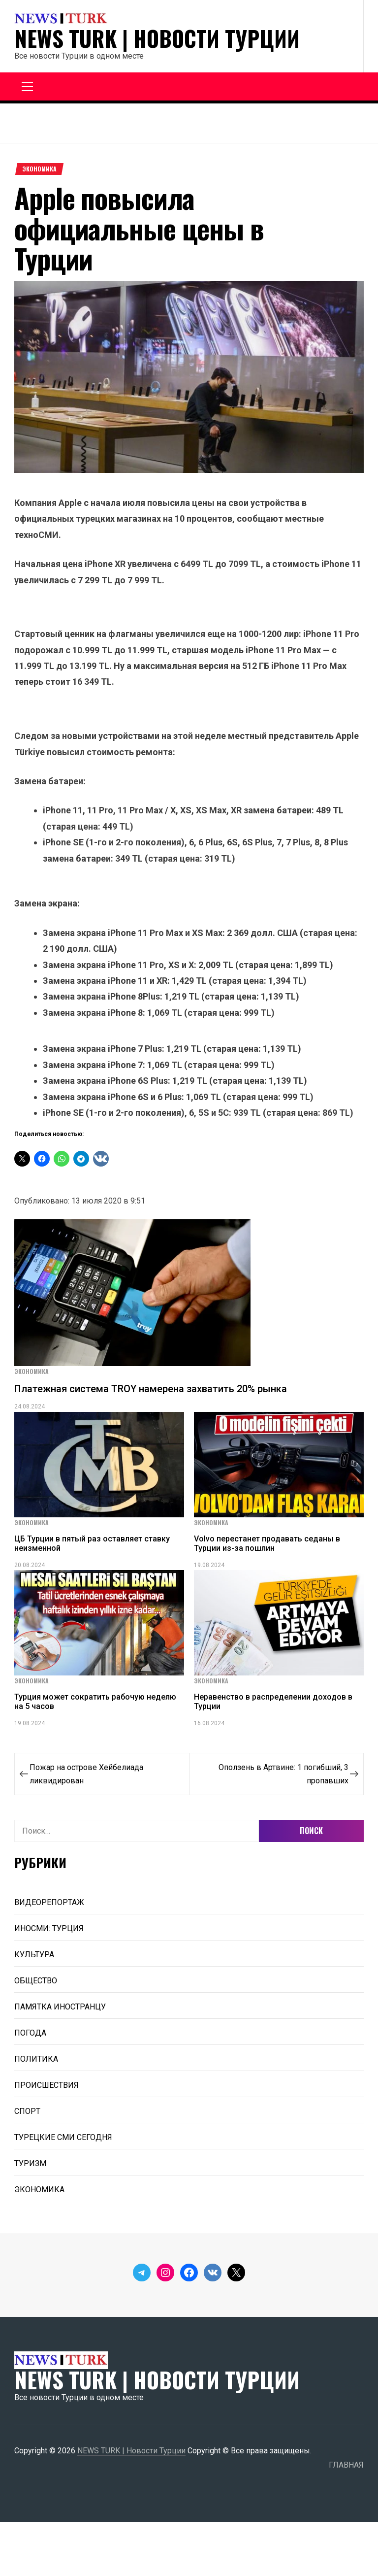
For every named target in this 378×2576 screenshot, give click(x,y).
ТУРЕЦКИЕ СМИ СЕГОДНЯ (63, 2137)
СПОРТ (27, 2111)
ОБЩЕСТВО (35, 1980)
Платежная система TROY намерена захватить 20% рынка (150, 1389)
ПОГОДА (30, 2033)
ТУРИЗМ (30, 2163)
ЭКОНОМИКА (39, 169)
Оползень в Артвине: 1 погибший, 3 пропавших (283, 1774)
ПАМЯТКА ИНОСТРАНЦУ (60, 2006)
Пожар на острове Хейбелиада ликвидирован (86, 1774)
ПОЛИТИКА (36, 2059)
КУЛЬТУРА (34, 1954)
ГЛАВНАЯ (346, 2465)
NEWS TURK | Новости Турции (157, 38)
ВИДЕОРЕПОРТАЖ (49, 1902)
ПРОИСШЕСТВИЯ (46, 2085)
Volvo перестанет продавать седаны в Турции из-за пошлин (267, 1543)
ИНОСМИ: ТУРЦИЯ (49, 1928)
